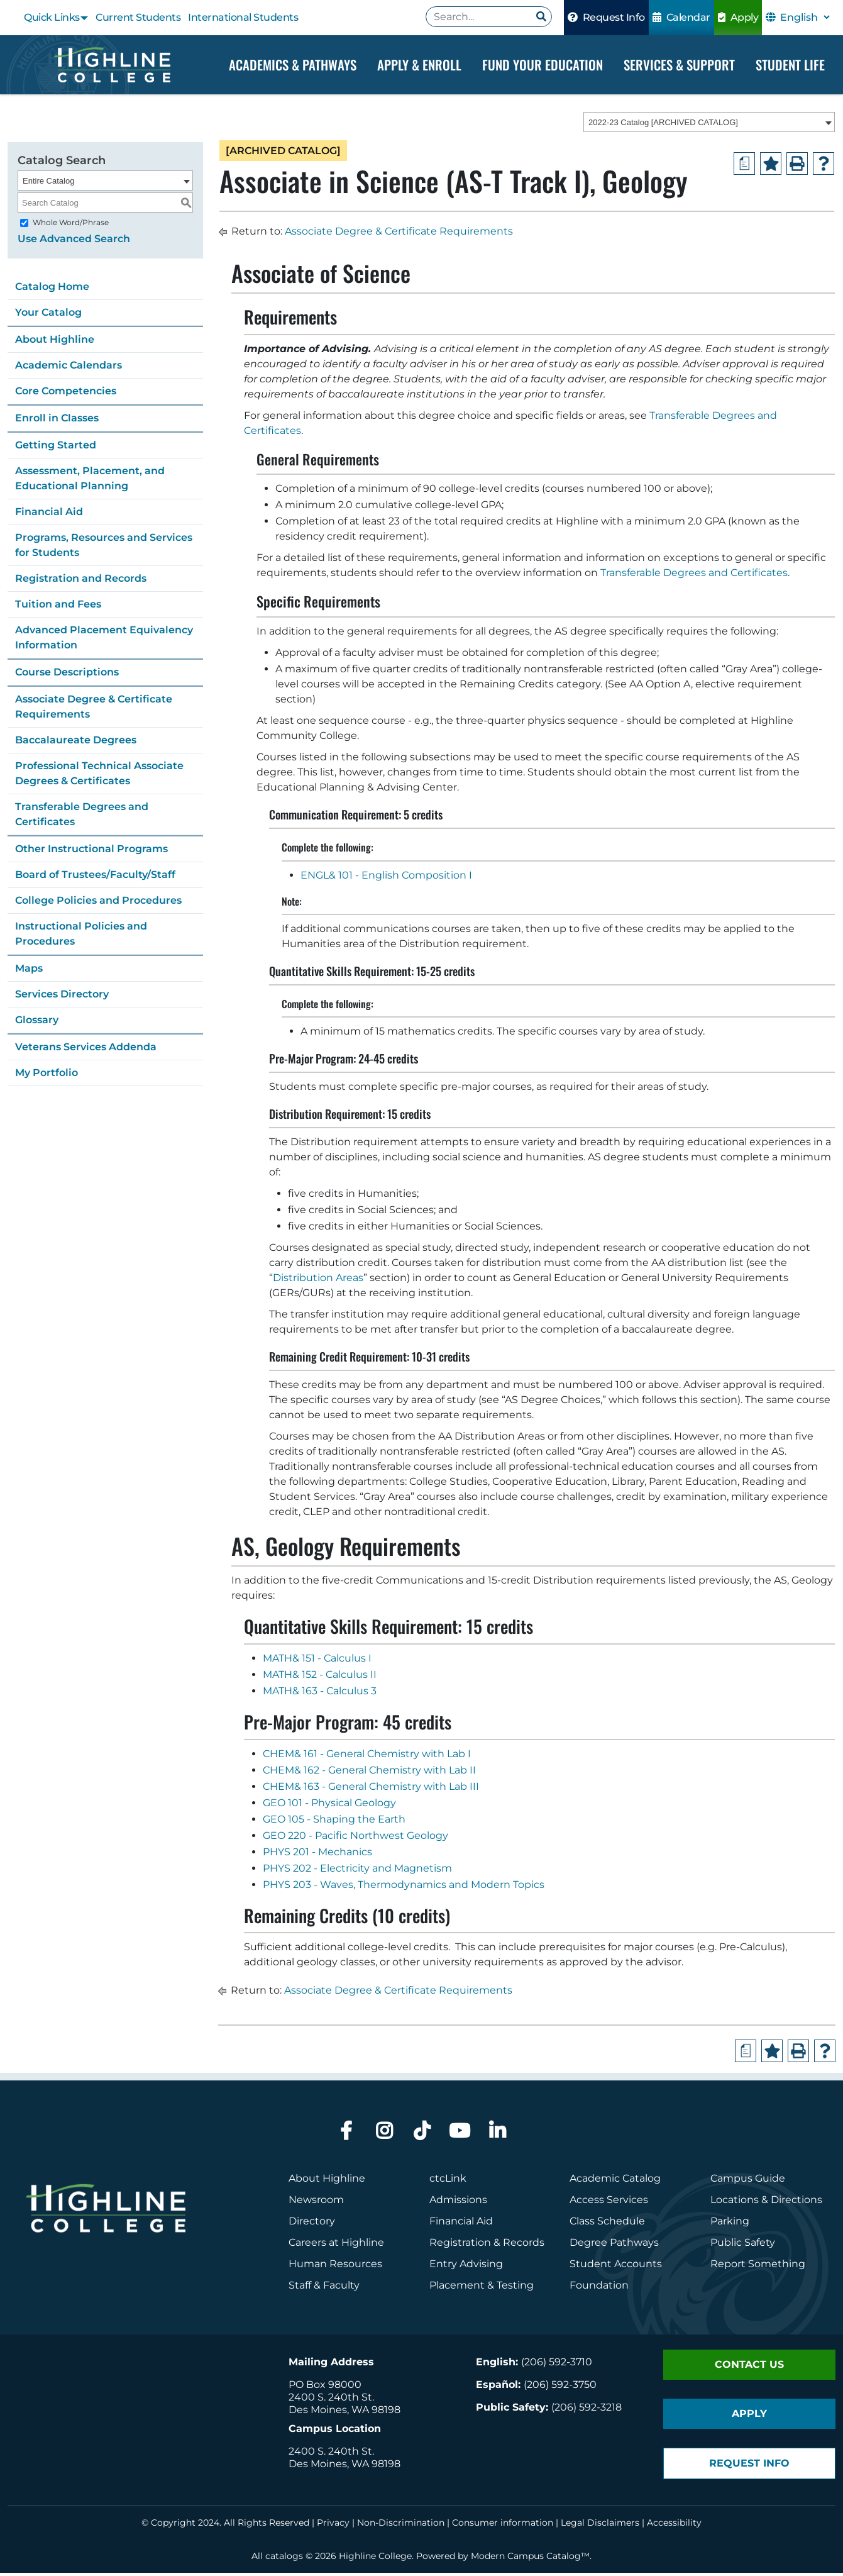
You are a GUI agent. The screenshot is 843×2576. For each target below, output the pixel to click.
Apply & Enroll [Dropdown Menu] (419, 64)
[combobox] (709, 125)
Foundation (599, 2288)
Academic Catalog (615, 2181)
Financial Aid (49, 515)
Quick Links (52, 17)
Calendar (681, 17)
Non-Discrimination (400, 2525)
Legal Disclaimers (600, 2525)
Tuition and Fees (58, 607)
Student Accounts (616, 2267)
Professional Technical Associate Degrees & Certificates (99, 776)
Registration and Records (80, 581)
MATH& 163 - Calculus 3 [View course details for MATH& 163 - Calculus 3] (320, 1694)
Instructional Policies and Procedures (81, 936)
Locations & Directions (766, 2203)
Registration (460, 2245)
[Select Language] (805, 17)
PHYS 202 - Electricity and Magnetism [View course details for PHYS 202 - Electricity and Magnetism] (357, 1871)
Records (523, 2245)
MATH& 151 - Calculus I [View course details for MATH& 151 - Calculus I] (317, 1661)
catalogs (284, 2559)
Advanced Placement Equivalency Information (104, 640)
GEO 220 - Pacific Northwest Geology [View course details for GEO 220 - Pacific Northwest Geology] (355, 1839)
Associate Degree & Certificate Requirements (93, 709)
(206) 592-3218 (586, 2410)
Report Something (757, 2267)
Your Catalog (48, 315)
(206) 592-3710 (556, 2365)
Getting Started (55, 448)
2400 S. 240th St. (331, 2400)
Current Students (138, 17)
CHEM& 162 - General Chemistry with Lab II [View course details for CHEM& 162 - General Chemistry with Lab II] (369, 1773)
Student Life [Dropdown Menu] (790, 64)
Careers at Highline (336, 2245)
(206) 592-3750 (560, 2388)
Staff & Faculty (324, 2288)
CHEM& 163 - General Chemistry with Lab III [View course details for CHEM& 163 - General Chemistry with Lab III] (371, 1790)
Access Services (609, 2203)
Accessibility (674, 2525)
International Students (243, 17)
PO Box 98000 (325, 2388)
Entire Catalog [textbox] (48, 184)
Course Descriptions (67, 675)
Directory (312, 2224)
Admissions (459, 2203)
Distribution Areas (318, 1281)
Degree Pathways (614, 2245)
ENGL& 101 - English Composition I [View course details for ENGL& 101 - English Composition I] (386, 878)
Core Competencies (65, 394)
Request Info (606, 17)
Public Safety (742, 2245)
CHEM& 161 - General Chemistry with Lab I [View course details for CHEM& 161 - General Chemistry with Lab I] (367, 1757)
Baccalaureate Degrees (75, 743)
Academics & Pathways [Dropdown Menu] (292, 64)
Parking (729, 2224)
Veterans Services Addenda (86, 1050)
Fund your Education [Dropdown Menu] (542, 64)
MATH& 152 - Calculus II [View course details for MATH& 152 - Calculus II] (320, 1678)
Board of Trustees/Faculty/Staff (95, 878)
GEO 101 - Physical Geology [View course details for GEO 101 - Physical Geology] (329, 1806)
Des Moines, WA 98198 (344, 2413)
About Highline (54, 342)
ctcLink (447, 2181)
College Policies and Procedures (98, 903)
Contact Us (749, 2367)
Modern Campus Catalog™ (530, 2559)
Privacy (333, 2525)
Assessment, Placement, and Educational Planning (90, 481)
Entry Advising (466, 2267)
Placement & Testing (481, 2288)
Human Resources (335, 2267)
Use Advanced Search (74, 242)
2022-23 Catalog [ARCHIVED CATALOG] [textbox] (663, 125)
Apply (738, 17)
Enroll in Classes (57, 421)
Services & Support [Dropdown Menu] (679, 64)
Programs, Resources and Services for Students (103, 548)
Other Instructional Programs (91, 852)
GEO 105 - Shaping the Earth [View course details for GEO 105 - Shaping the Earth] (334, 1822)
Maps (29, 971)
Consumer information (502, 2525)
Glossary (36, 1023)
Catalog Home (52, 290)
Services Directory (62, 997)
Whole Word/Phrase (71, 225)
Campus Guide (747, 2181)
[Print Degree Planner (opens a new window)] (744, 166)
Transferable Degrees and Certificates (81, 817)
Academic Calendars (68, 368)
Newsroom (316, 2203)
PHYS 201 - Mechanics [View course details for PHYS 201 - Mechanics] (317, 1855)
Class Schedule (607, 2224)
